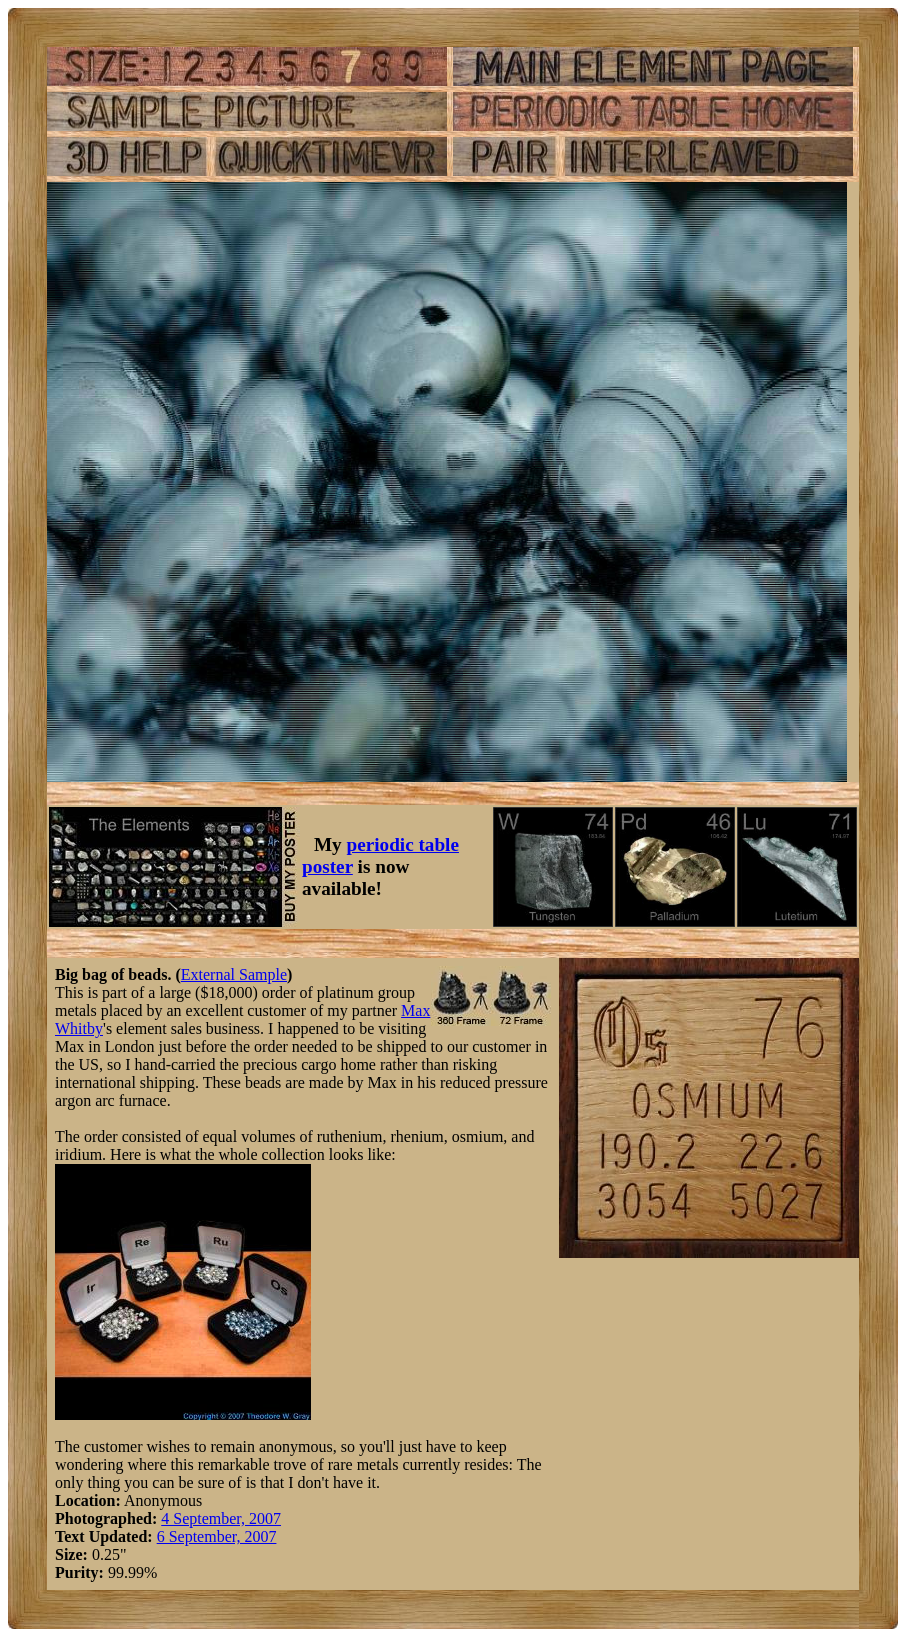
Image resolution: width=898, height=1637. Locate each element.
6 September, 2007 (217, 1536)
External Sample (234, 974)
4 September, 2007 (221, 1518)
